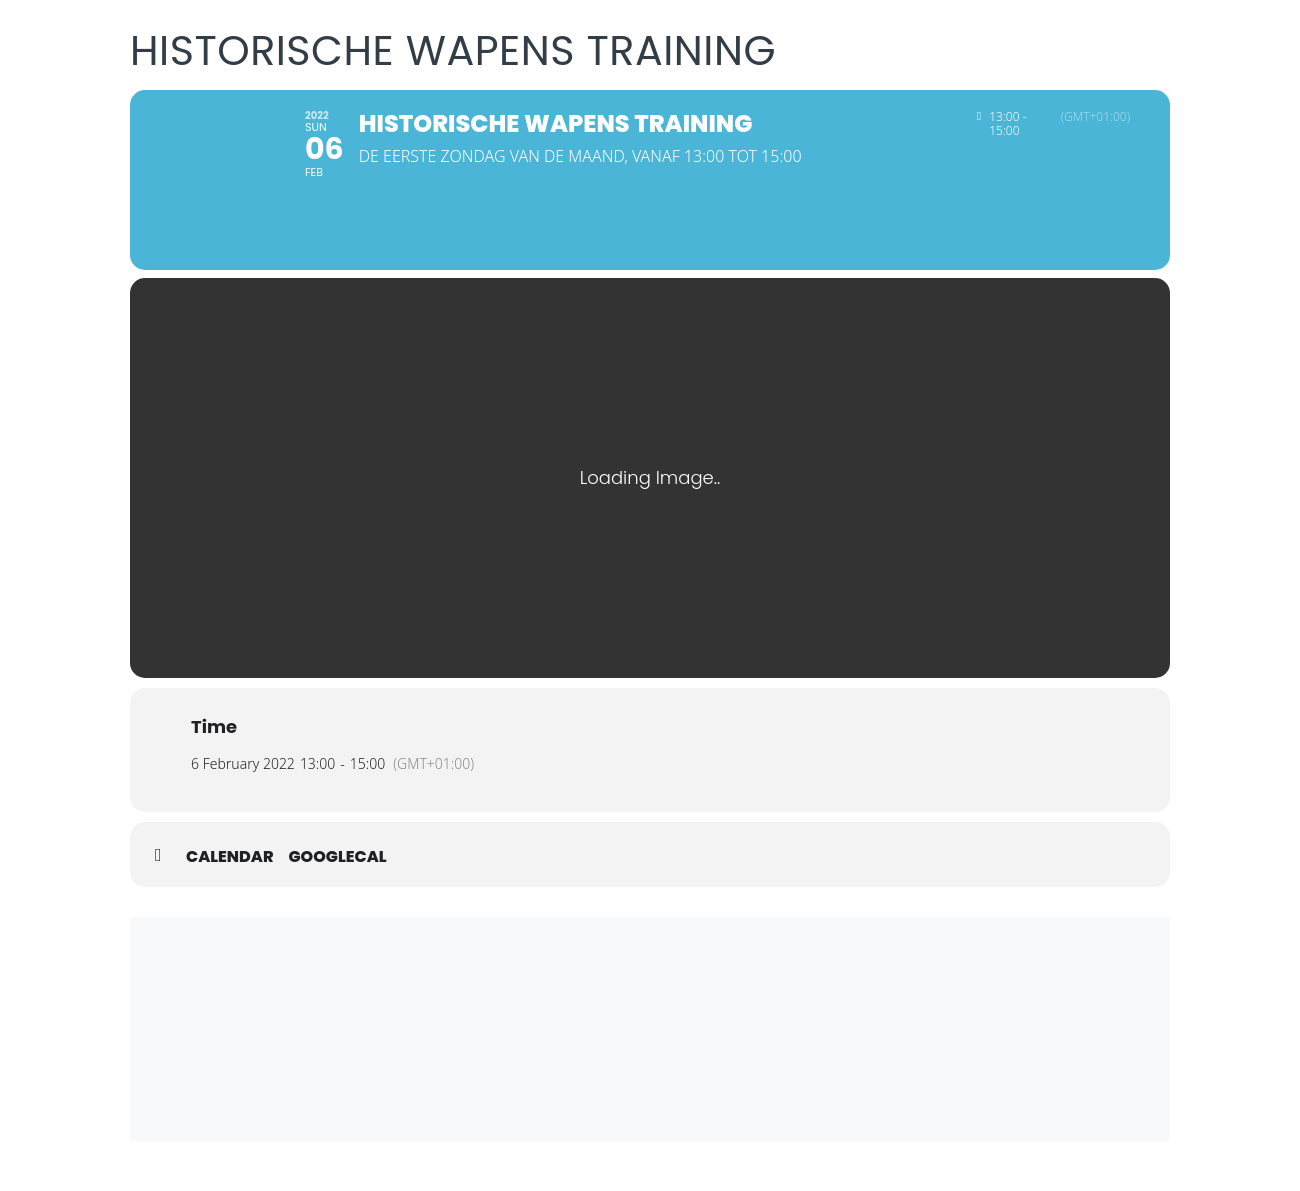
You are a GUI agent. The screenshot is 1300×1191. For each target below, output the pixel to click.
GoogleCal (338, 857)
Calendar (230, 857)
